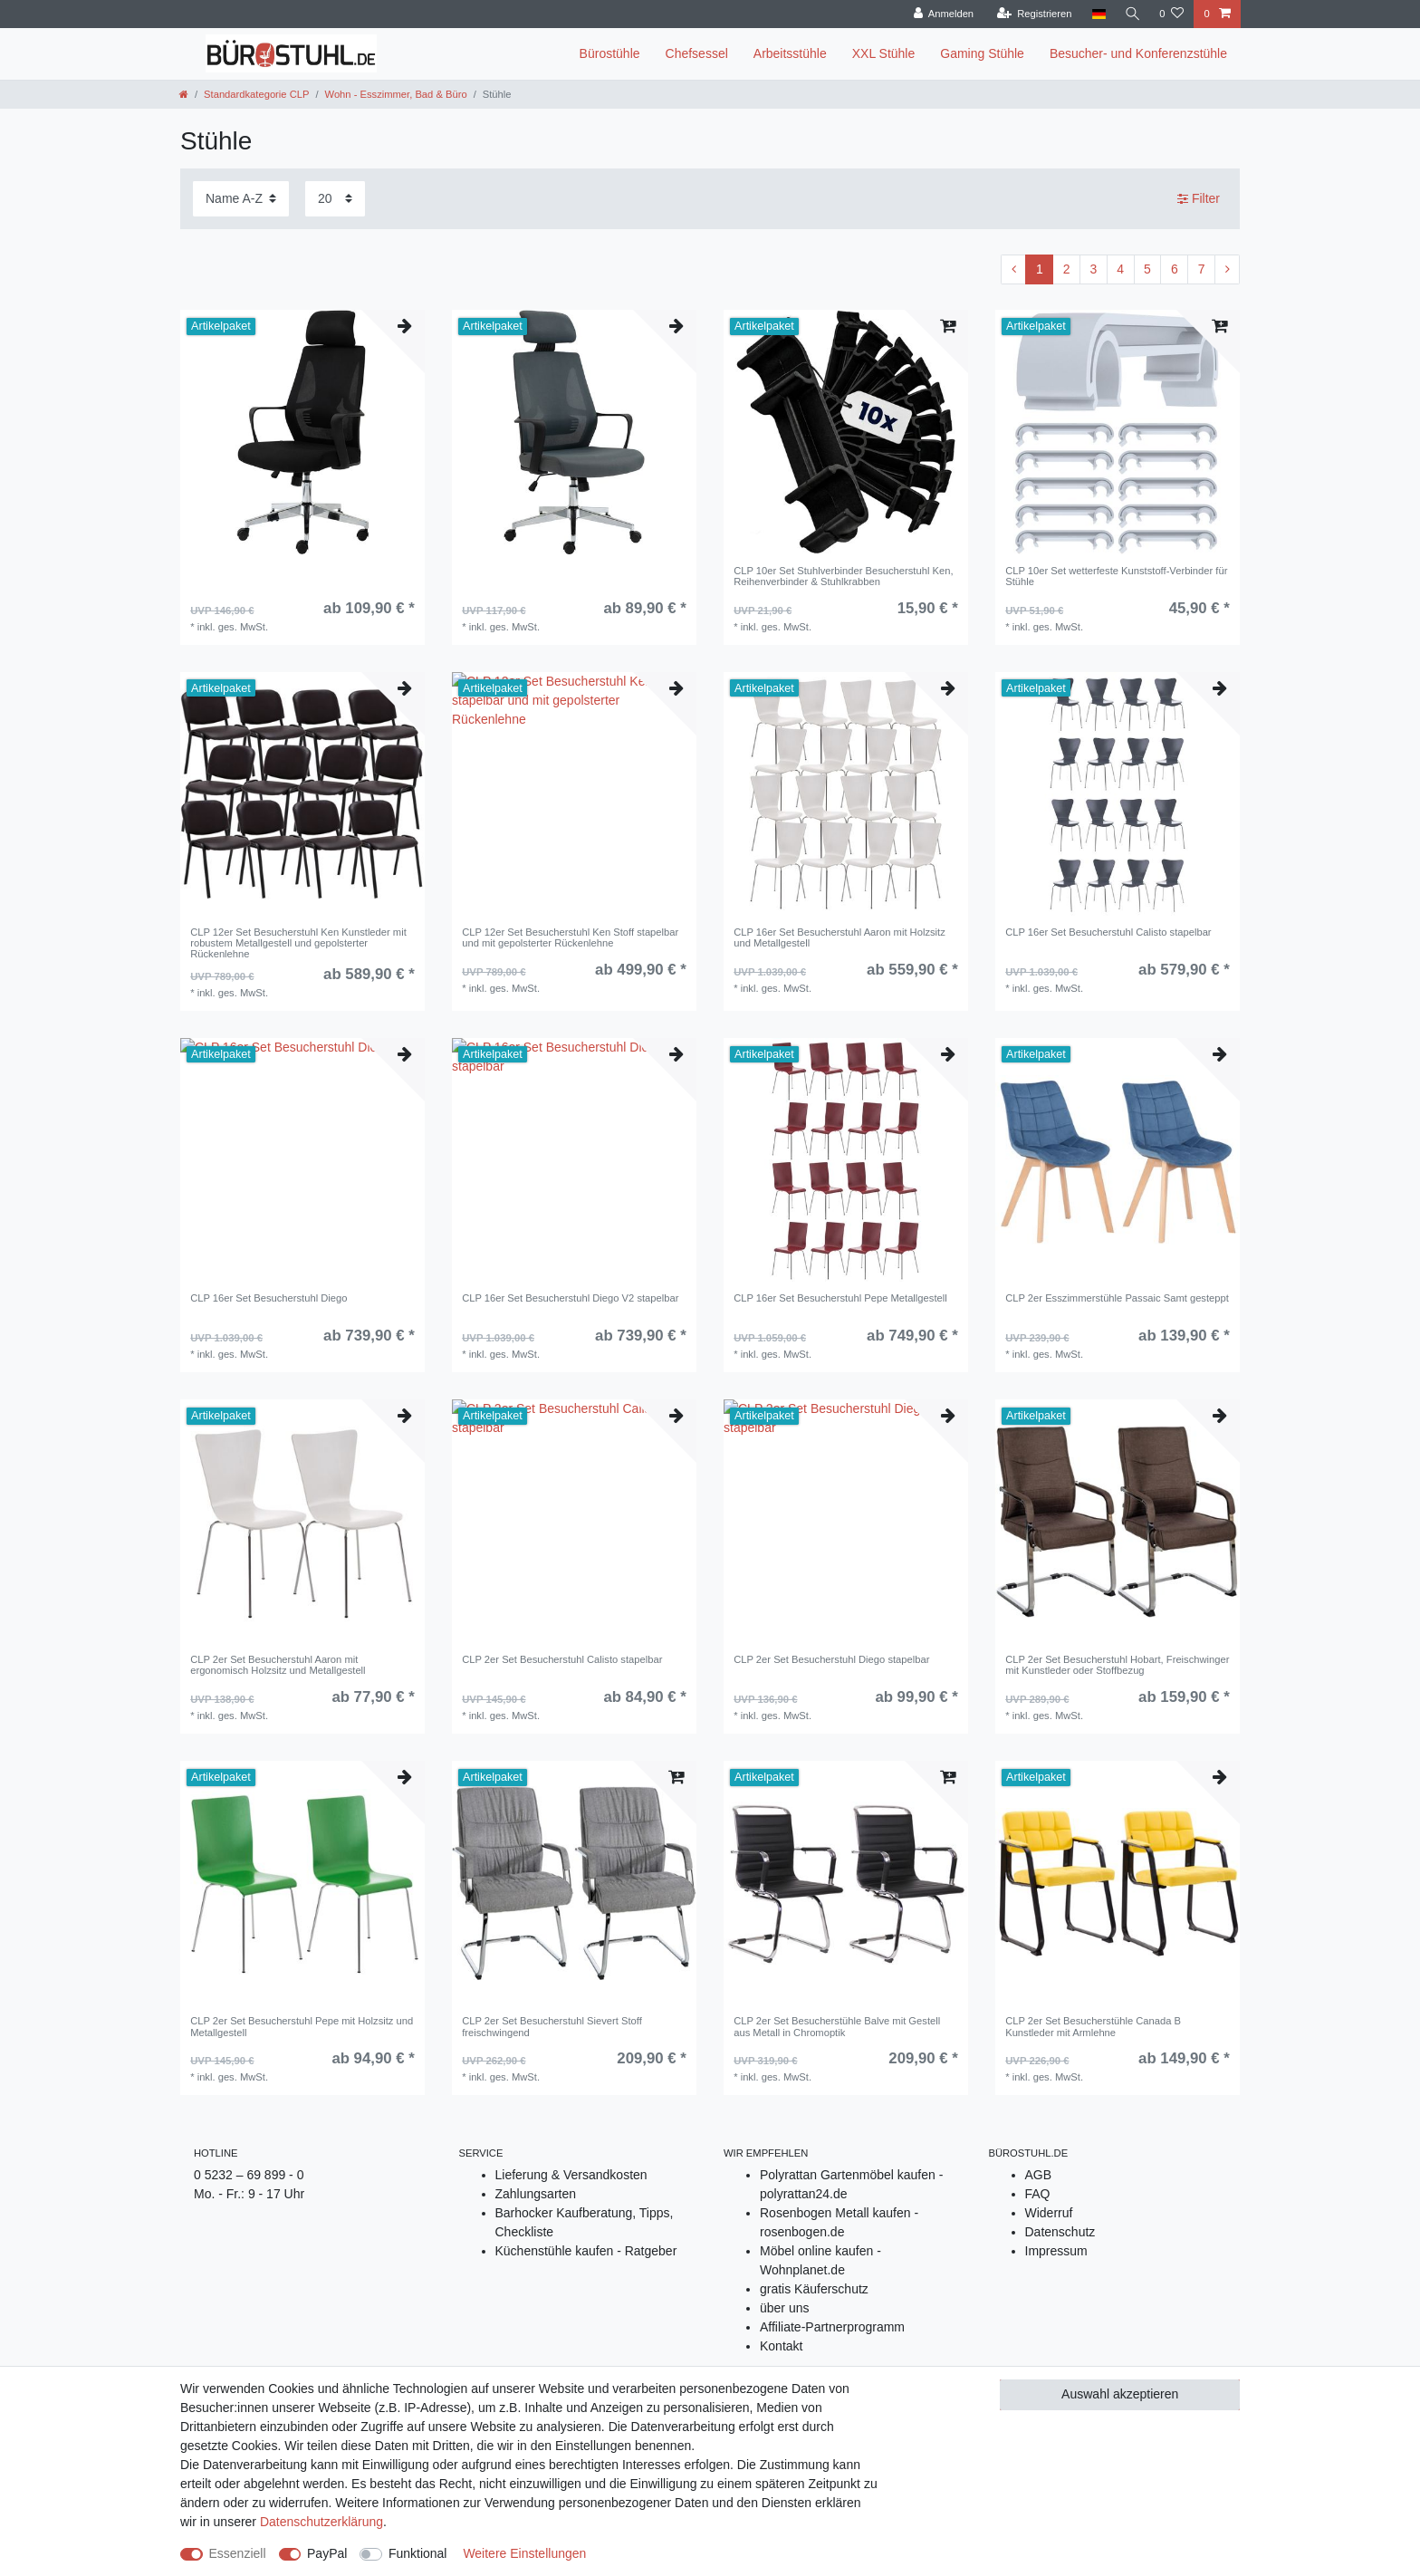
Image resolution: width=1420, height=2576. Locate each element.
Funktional (418, 2553)
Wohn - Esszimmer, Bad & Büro (396, 94)
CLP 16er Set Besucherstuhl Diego (268, 1298)
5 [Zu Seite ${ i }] (1147, 269)
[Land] (1096, 14)
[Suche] (1131, 14)
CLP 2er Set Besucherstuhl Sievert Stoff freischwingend (552, 2026)
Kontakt (781, 2346)
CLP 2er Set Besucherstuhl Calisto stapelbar (562, 1659)
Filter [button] (1198, 199)
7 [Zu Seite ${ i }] (1201, 269)
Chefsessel (697, 53)
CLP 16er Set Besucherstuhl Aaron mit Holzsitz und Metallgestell (839, 937)
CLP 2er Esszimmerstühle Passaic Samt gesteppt (1117, 1298)
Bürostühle (610, 53)
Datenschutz (1060, 2232)
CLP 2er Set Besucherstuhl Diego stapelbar (831, 1659)
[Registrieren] (1031, 14)
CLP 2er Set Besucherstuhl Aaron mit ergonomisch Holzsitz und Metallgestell (277, 1665)
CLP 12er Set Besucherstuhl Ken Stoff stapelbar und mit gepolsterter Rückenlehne (570, 937)
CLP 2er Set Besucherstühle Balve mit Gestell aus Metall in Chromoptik (837, 2026)
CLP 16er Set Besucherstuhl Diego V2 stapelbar (570, 1298)
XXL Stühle (884, 53)
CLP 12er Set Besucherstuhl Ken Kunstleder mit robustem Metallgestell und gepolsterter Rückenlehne (298, 943)
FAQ (1038, 2194)
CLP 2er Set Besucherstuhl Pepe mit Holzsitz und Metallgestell (301, 2026)
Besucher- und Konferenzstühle (1138, 53)
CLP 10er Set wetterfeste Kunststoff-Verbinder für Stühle (1116, 576)
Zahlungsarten (536, 2194)
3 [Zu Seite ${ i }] (1094, 269)
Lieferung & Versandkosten (571, 2174)
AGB (1038, 2174)
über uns (784, 2308)
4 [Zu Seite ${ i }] (1120, 269)
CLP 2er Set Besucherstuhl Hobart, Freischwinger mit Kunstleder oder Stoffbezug (1117, 1665)
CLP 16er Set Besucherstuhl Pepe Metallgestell (840, 1298)
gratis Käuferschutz (814, 2289)
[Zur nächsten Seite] (1227, 270)
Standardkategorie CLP (256, 94)
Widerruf (1049, 2213)
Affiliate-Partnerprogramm (832, 2327)
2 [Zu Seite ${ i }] (1066, 269)
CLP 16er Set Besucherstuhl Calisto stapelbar (1108, 932)
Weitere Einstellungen (524, 2553)
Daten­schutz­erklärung (321, 2521)
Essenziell (237, 2553)
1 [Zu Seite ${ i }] (1039, 269)
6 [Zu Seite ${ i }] (1174, 269)
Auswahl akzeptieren (1119, 2394)
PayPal (327, 2553)
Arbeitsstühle (790, 53)
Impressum (1056, 2251)
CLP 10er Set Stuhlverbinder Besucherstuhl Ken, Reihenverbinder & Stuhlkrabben (843, 576)
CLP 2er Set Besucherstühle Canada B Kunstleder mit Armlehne (1093, 2026)
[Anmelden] (941, 14)
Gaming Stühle (982, 53)
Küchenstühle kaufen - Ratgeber (586, 2251)
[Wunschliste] (1171, 14)
